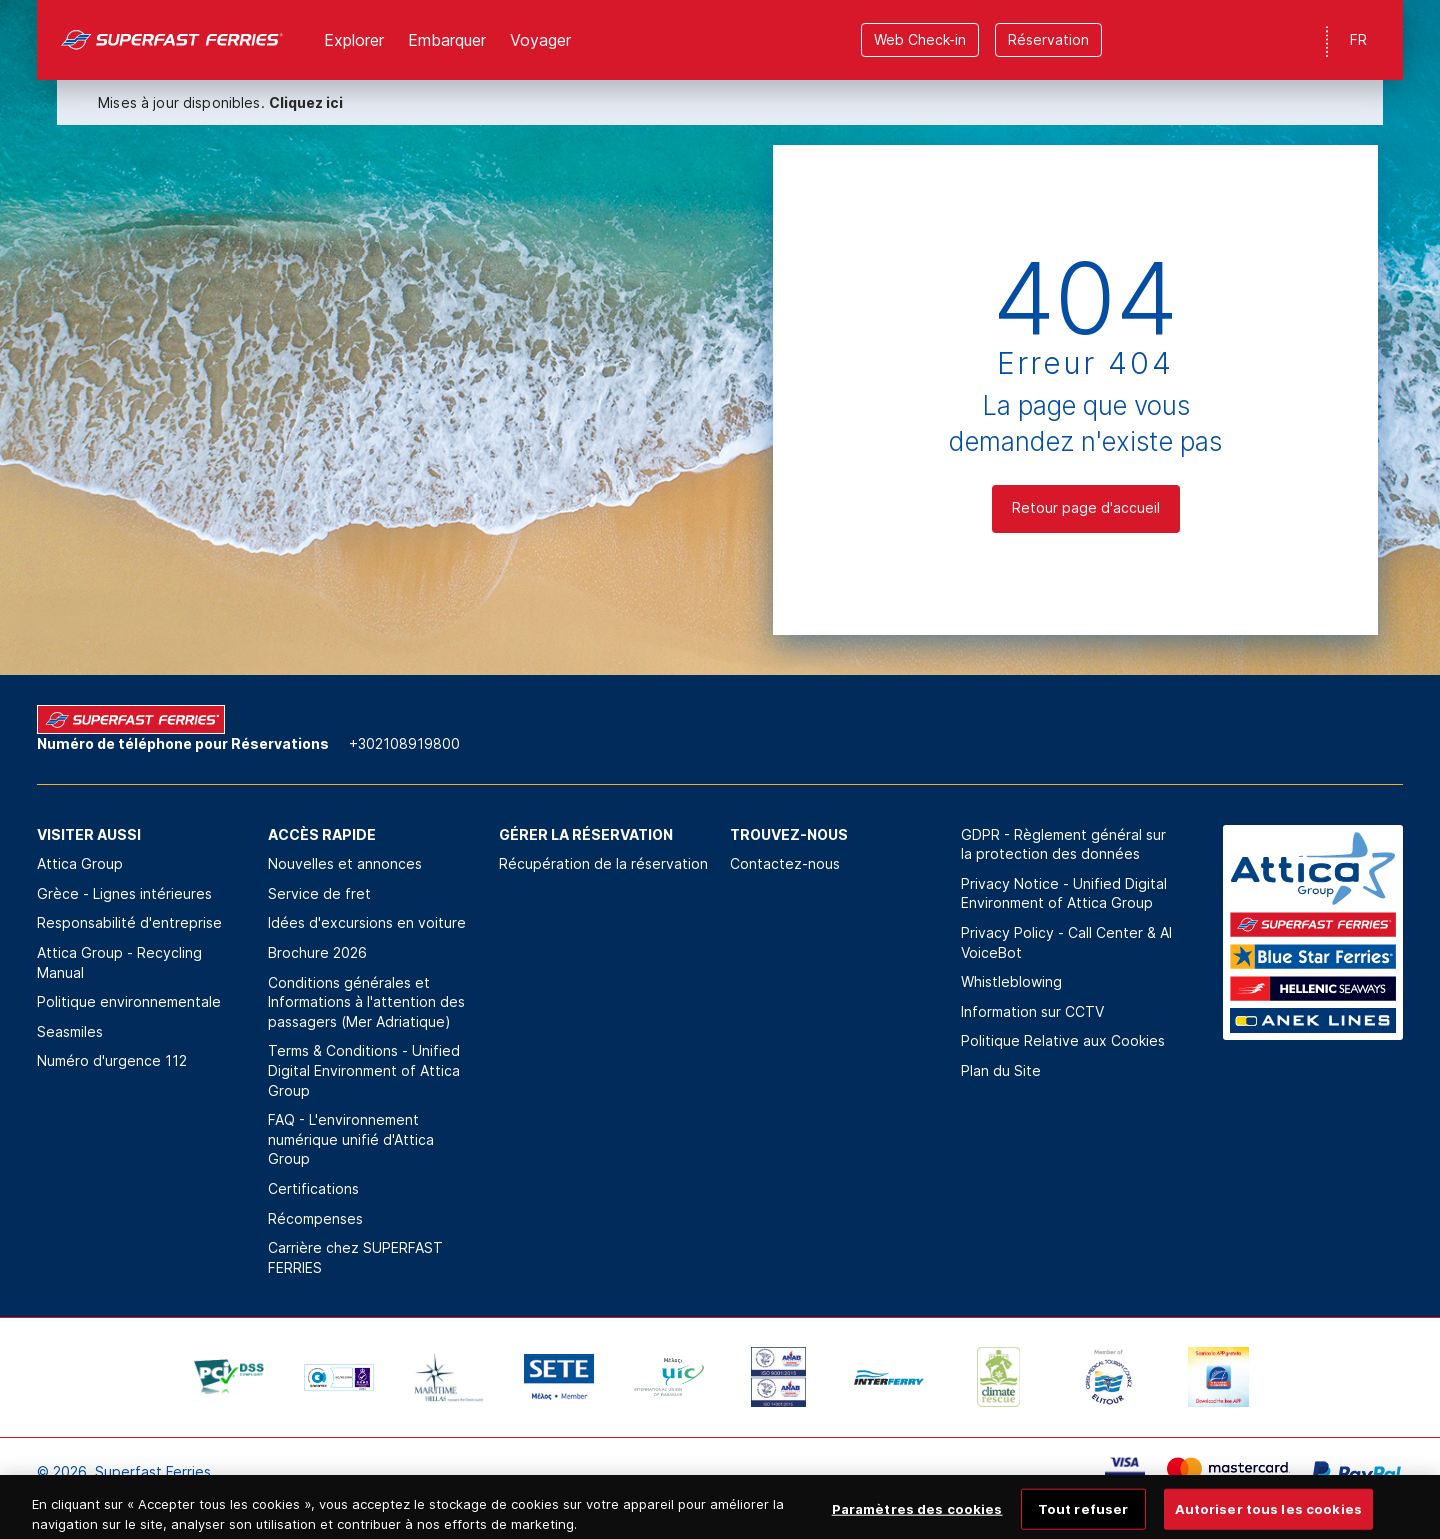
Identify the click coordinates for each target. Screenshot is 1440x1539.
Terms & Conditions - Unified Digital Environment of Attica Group (364, 1070)
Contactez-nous (785, 863)
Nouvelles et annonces (345, 863)
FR (1358, 39)
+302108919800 (404, 743)
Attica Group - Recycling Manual (119, 962)
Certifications (313, 1188)
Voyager (540, 40)
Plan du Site (1001, 1070)
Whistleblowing (1011, 981)
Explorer (354, 40)
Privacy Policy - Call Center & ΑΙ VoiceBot (1066, 942)
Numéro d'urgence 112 (112, 1060)
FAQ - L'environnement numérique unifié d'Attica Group (351, 1139)
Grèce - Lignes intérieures (124, 893)
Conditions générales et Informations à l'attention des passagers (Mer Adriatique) (366, 1002)
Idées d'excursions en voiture (367, 922)
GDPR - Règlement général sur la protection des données (1063, 844)
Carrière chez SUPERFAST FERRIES (355, 1257)
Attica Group (80, 863)
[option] (229, 1377)
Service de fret (319, 893)
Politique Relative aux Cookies (1063, 1040)
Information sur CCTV (1032, 1011)
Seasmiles (70, 1031)
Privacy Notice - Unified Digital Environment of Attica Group (1064, 893)
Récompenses (315, 1218)
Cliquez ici (306, 102)
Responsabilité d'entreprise (129, 922)
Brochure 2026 (317, 952)
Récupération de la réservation (603, 863)
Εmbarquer (447, 40)
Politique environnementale (129, 1001)
